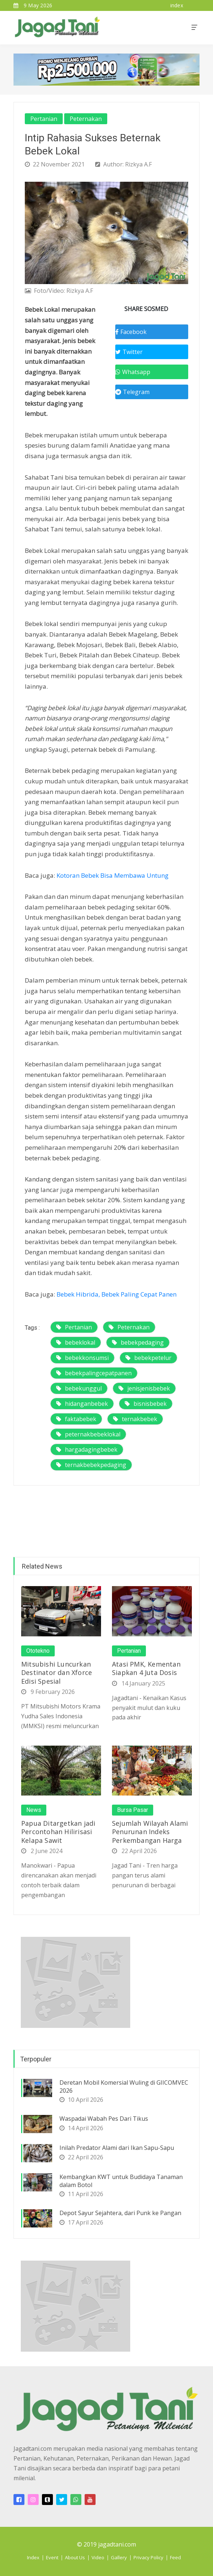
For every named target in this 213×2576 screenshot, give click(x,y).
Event (52, 2557)
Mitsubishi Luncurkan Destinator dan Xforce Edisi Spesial (56, 1673)
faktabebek (76, 1419)
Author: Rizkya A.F (123, 164)
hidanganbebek (82, 1404)
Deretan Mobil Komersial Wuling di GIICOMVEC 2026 (123, 2087)
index (176, 5)
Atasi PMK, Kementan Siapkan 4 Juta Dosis (146, 1668)
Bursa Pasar (132, 1810)
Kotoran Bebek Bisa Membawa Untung (113, 875)
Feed (175, 2557)
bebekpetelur (148, 1358)
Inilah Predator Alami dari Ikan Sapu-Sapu (116, 2148)
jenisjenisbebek (144, 1388)
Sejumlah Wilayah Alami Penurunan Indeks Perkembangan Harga (150, 1832)
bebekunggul (79, 1388)
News (33, 1810)
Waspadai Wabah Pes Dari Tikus (103, 2119)
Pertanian (43, 119)
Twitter (129, 352)
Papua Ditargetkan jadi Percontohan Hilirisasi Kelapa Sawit (58, 1832)
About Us (75, 2557)
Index (33, 2557)
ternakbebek (135, 1419)
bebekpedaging (138, 1342)
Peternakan (86, 119)
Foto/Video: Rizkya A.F (59, 291)
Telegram (132, 392)
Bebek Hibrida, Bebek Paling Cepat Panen (117, 1294)
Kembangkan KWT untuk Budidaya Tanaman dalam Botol (121, 2181)
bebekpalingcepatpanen (94, 1373)
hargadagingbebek (86, 1450)
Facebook (131, 332)
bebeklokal (75, 1342)
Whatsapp (132, 372)
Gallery (119, 2557)
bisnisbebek (146, 1404)
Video (98, 2557)
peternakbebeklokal (88, 1434)
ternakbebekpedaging (91, 1465)
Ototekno (38, 1651)
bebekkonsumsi (82, 1358)
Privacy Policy (148, 2557)
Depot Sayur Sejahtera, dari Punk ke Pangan (120, 2213)
